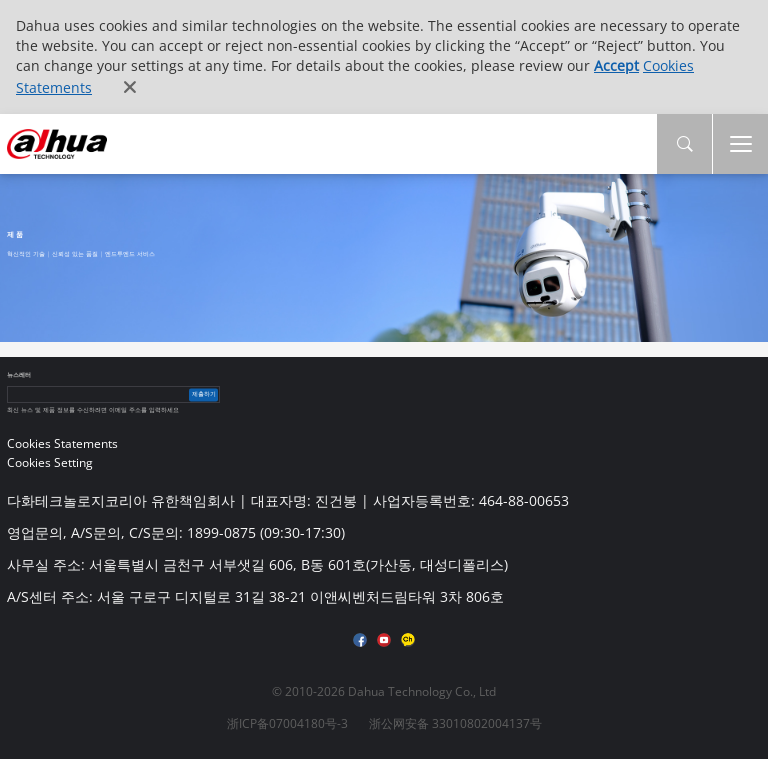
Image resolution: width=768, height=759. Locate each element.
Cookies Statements (62, 443)
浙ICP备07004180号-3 (287, 723)
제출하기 (204, 394)
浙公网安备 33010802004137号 (455, 723)
